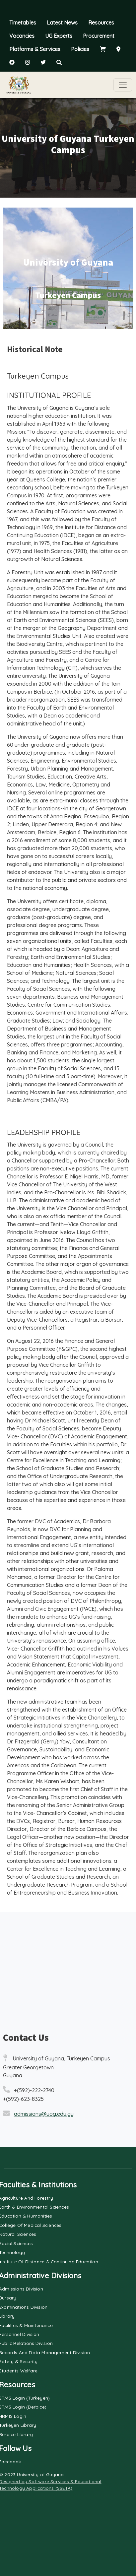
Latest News (62, 22)
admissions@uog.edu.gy (44, 2113)
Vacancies (21, 35)
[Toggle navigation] (122, 85)
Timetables (22, 22)
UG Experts (58, 35)
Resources (101, 22)
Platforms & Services (34, 49)
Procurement (98, 35)
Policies (80, 49)
